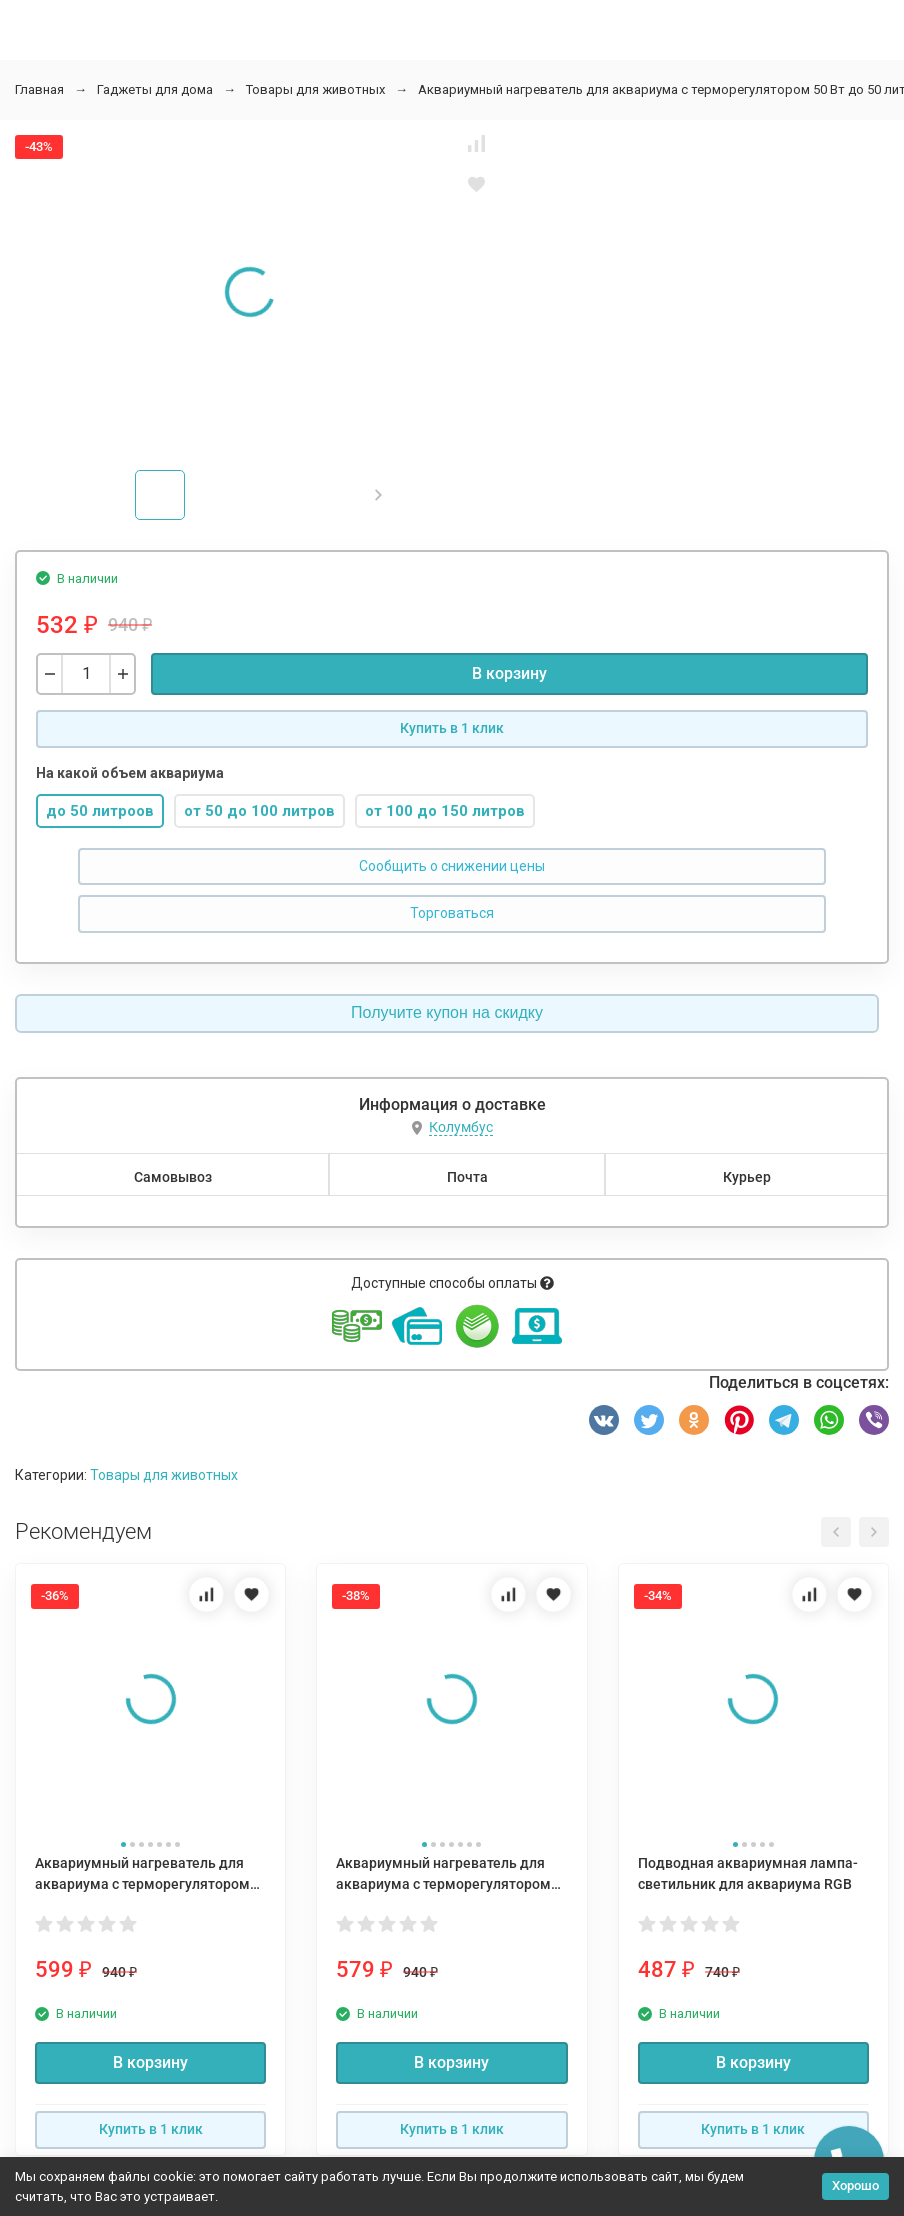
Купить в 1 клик (452, 728)
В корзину (509, 673)
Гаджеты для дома (155, 89)
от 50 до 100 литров (259, 811)
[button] (378, 495)
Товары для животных (315, 89)
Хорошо (855, 2185)
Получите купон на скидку (447, 1012)
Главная (39, 89)
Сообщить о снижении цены (452, 866)
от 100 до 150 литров (445, 811)
